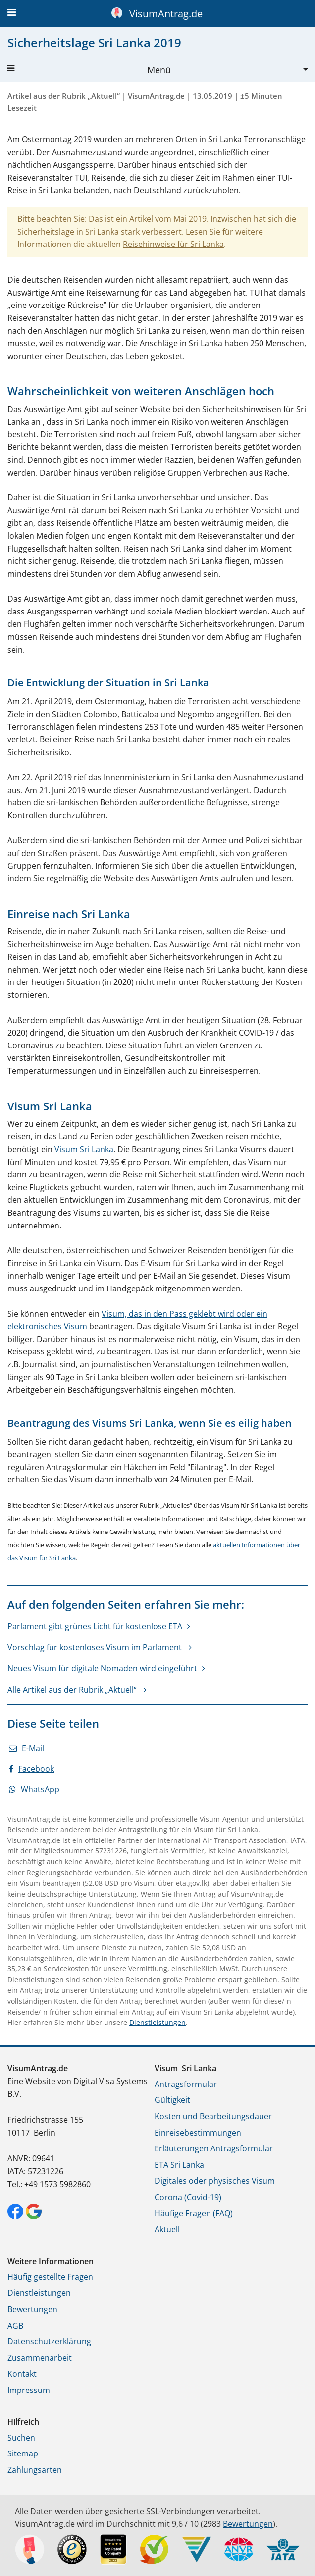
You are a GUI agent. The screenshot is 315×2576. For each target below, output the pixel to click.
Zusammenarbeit (39, 2357)
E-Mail (26, 1748)
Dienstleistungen (157, 2022)
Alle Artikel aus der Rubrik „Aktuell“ (73, 1689)
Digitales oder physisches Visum (215, 2180)
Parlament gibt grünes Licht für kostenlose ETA (94, 1626)
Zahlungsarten (34, 2469)
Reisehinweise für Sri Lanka (173, 244)
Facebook (31, 1768)
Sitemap (22, 2453)
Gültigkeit (172, 2099)
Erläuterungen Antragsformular (214, 2148)
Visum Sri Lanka (83, 1149)
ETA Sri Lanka (179, 2164)
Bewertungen (32, 2309)
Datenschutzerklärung (49, 2341)
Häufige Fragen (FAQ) (194, 2213)
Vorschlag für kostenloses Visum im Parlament (95, 1647)
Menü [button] (89, 70)
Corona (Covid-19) (188, 2197)
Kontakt (22, 2373)
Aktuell (167, 2229)
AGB (15, 2325)
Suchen (21, 2437)
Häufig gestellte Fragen (50, 2276)
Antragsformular (186, 2084)
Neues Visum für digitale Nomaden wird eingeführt (102, 1668)
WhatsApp (34, 1789)
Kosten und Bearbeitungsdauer (213, 2116)
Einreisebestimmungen (198, 2132)
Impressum (28, 2390)
